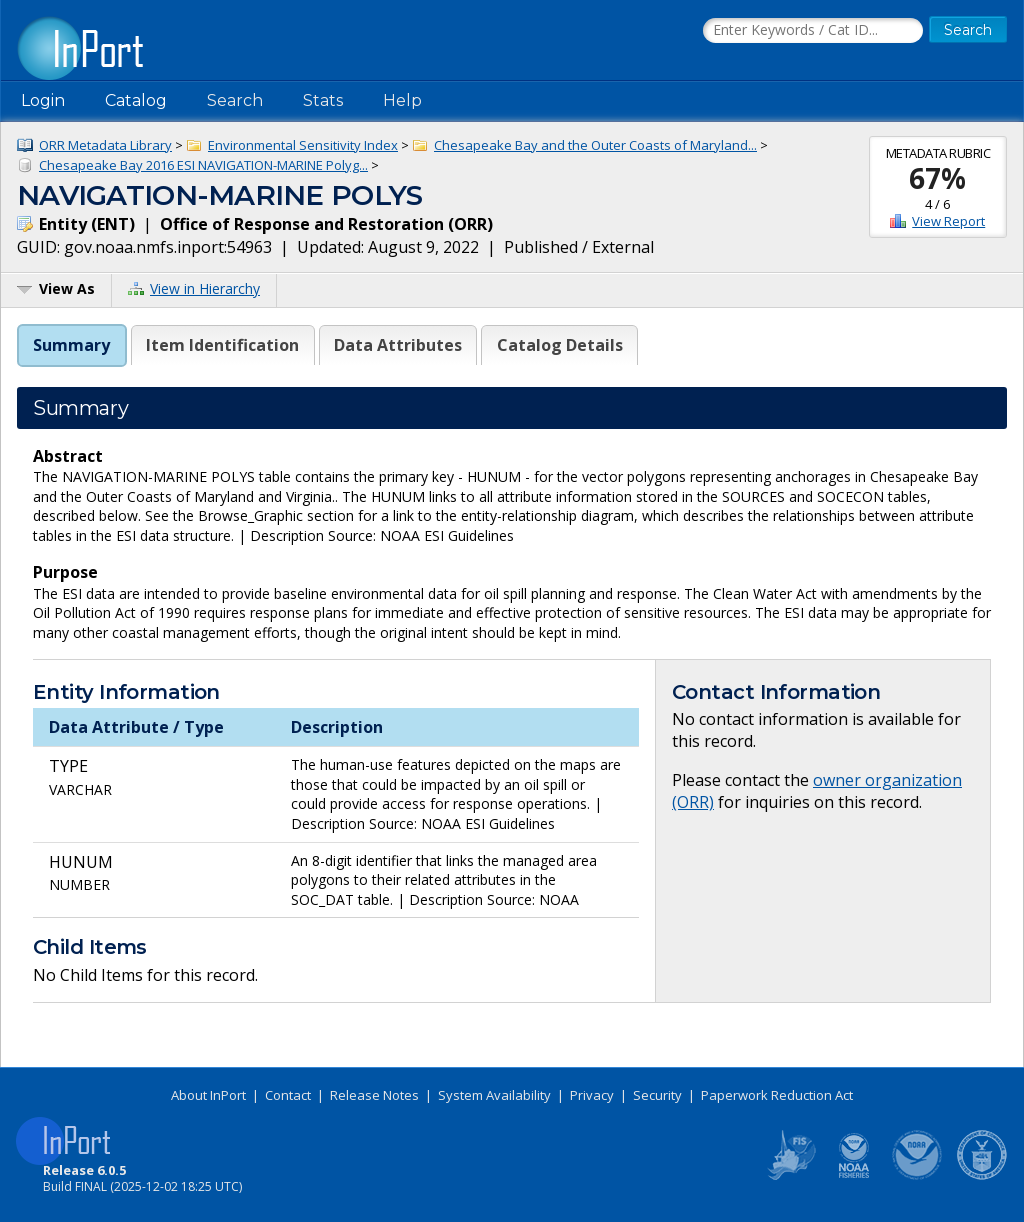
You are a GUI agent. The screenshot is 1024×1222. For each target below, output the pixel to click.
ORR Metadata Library (105, 145)
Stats (323, 100)
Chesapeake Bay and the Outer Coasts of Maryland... (595, 145)
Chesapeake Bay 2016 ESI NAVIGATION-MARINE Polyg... (203, 165)
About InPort (208, 1095)
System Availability (494, 1095)
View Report (948, 221)
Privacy (592, 1095)
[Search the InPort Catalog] (813, 31)
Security (657, 1095)
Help (402, 100)
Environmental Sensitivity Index (303, 145)
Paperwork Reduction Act (777, 1095)
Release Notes (374, 1095)
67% (937, 178)
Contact (288, 1095)
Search (235, 100)
